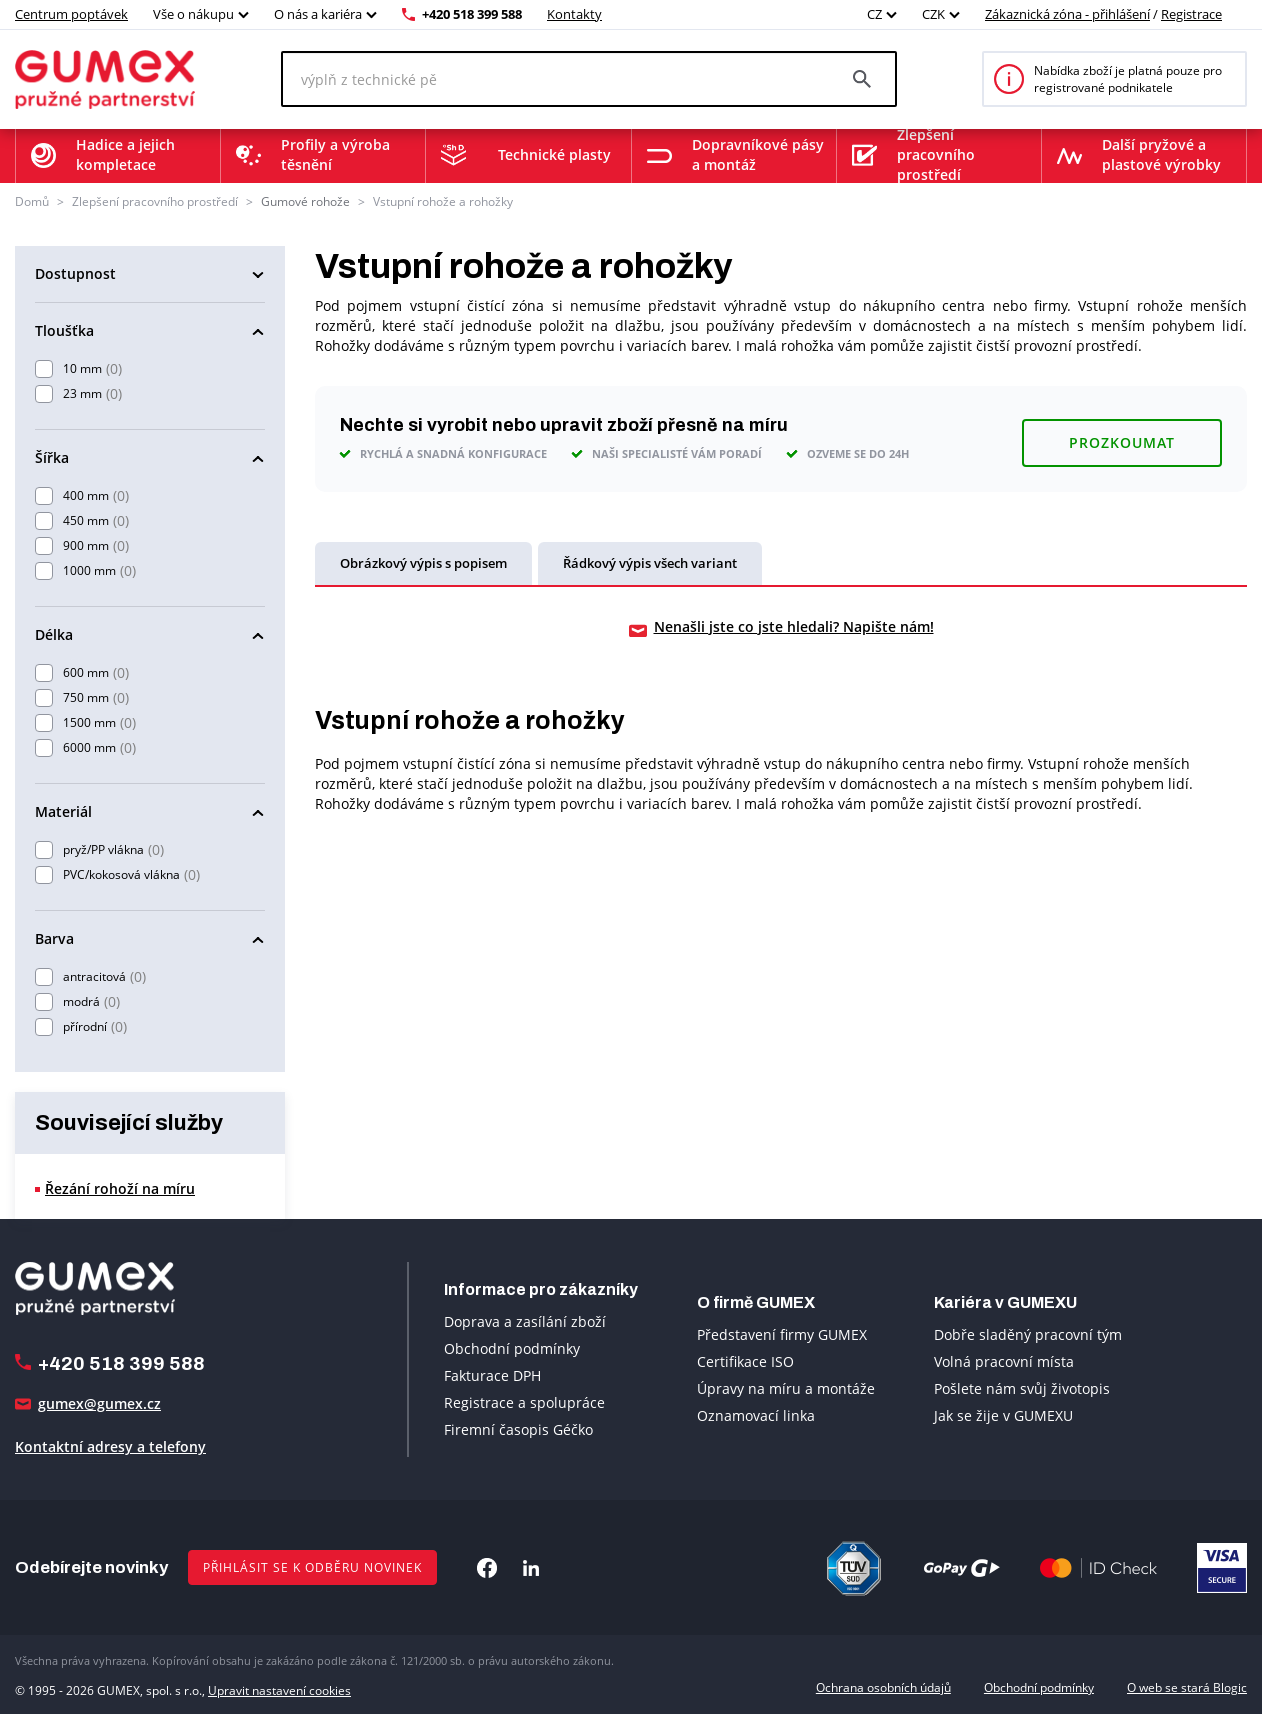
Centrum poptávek (71, 14)
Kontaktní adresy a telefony (110, 1446)
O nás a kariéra (318, 14)
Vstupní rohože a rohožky (443, 201)
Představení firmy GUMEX (782, 1333)
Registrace (1191, 14)
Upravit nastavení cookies (279, 1686)
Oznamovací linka (756, 1414)
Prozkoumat (1122, 433)
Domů (32, 201)
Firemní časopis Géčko (518, 1428)
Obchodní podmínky (512, 1347)
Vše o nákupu (193, 14)
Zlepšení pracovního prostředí (155, 201)
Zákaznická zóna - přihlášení (1067, 14)
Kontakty (574, 14)
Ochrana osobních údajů (883, 1686)
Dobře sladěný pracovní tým (1028, 1333)
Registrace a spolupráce (524, 1401)
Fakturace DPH (492, 1374)
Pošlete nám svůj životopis (1022, 1387)
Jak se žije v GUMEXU (1003, 1414)
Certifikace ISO (745, 1360)
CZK (933, 14)
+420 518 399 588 (472, 14)
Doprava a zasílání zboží (525, 1320)
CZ (874, 14)
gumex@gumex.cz (99, 1403)
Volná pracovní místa (1004, 1360)
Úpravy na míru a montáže (786, 1387)
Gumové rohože (305, 201)
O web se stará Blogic (1187, 1686)
